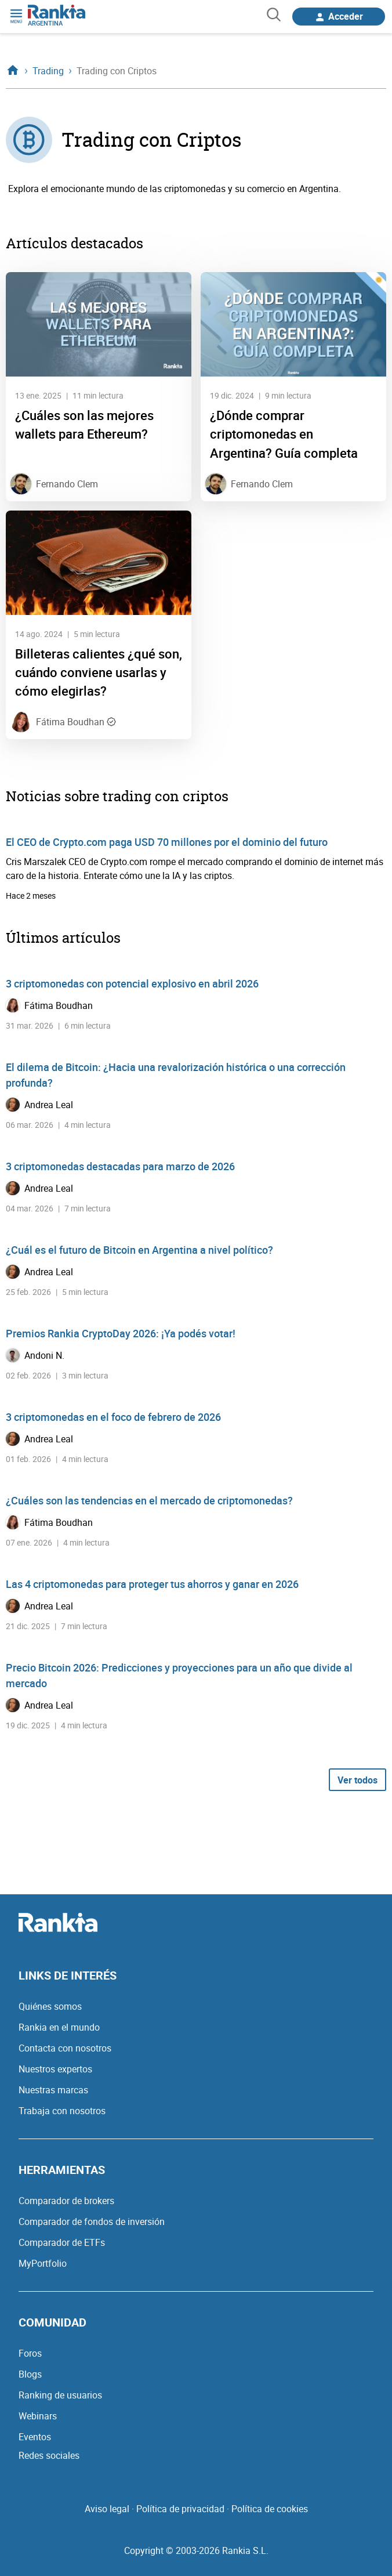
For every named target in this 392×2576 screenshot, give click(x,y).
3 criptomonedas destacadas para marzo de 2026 (120, 1166)
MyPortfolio (43, 2263)
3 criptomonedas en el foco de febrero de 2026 (113, 1417)
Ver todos (357, 1780)
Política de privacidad (180, 2508)
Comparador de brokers (66, 2200)
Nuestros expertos (55, 2069)
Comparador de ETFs (62, 2242)
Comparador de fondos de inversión (92, 2221)
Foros (30, 2353)
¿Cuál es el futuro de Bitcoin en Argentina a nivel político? (139, 1250)
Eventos (35, 2436)
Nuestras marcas (53, 2089)
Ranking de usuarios (60, 2395)
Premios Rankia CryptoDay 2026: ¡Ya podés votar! (120, 1333)
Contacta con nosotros (65, 2048)
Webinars (38, 2415)
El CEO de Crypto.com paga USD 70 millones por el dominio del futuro (167, 842)
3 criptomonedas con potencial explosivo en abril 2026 (132, 983)
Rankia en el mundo (59, 2027)
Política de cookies (269, 2508)
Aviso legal (107, 2508)
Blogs (30, 2374)
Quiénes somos (50, 2006)
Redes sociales (49, 2455)
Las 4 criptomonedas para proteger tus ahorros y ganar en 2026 (152, 1584)
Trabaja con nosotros (62, 2110)
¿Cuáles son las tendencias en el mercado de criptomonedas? (149, 1500)
